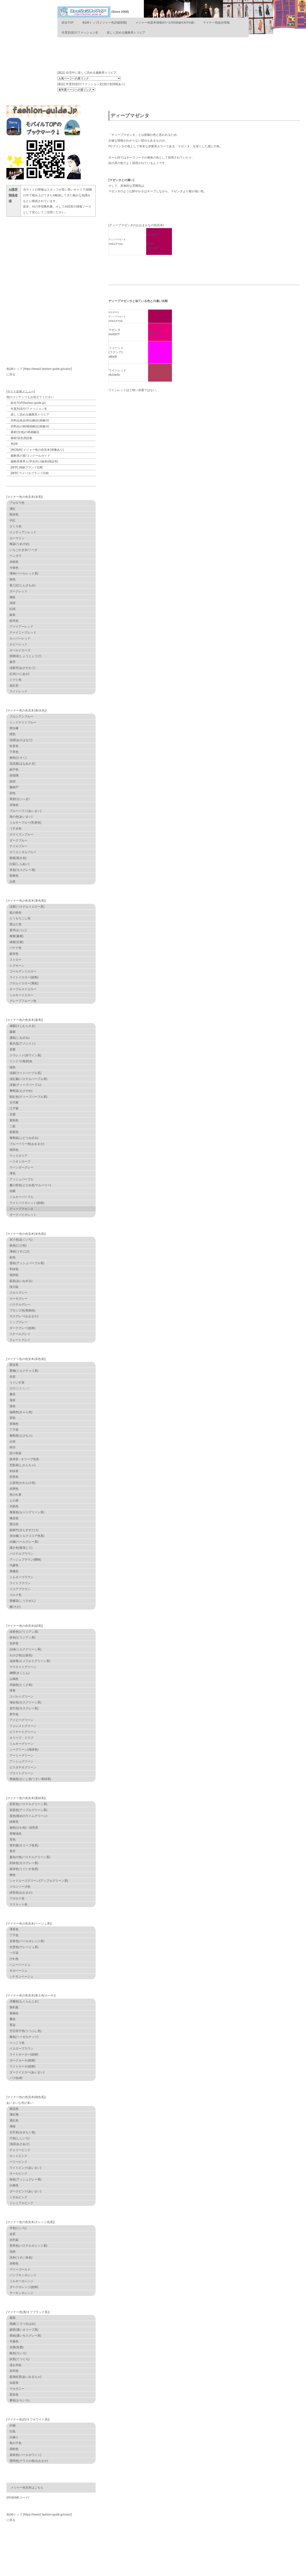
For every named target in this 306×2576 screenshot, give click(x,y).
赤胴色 (14, 1488)
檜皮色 (14, 1518)
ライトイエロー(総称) (24, 977)
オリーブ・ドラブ (21, 1737)
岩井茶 (14, 1643)
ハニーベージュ (20, 1964)
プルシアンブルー (21, 716)
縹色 (13, 734)
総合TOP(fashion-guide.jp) (28, 402)
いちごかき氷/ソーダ (23, 550)
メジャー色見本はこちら (27, 2487)
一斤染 (14, 1952)
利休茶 (14, 1471)
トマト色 (15, 679)
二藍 (13, 1126)
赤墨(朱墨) (16, 2347)
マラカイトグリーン (23, 1667)
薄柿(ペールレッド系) (24, 573)
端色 (13, 1067)
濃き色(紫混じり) (21, 1547)
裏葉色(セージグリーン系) (27, 1512)
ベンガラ (15, 555)
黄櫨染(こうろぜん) (22, 1600)
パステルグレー (20, 1304)
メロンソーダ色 (20, 1886)
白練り (14, 2437)
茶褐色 (14, 1423)
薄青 (13, 1690)
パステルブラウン (21, 1553)
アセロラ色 (17, 502)
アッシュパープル (21, 1179)
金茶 (13, 2234)
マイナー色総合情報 (216, 22)
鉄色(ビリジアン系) (22, 1637)
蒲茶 (13, 1400)
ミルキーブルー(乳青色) (25, 822)
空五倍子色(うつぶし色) (25, 2031)
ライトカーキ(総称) (22, 2066)
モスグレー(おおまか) (24, 1316)
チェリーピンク (20, 2150)
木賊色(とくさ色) (21, 1684)
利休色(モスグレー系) (24, 1863)
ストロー (15, 959)
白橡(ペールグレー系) (24, 1541)
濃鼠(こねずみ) (19, 1037)
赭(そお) (15, 1606)
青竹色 (14, 1714)
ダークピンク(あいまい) (25, 2191)
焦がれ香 (15, 1494)
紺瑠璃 (14, 775)
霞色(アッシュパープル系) (27, 1263)
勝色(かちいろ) (19, 2400)
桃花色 (14, 2108)
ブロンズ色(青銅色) (22, 1310)
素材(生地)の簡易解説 (25, 432)
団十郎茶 (15, 1453)
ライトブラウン (20, 1583)
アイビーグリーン (21, 1720)
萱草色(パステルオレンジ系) (28, 2245)
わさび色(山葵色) (21, 1655)
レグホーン (17, 965)
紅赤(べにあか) (19, 673)
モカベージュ (18, 1970)
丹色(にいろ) (18, 2228)
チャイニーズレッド (23, 632)
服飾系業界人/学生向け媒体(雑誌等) (34, 461)
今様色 (14, 567)
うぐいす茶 (17, 1382)
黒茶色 (14, 2394)
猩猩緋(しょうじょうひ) (25, 656)
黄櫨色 (14, 1571)
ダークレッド (18, 591)
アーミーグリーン (21, 1755)
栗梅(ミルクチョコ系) (24, 1370)
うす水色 (15, 828)
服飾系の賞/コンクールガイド (30, 455)
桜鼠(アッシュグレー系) (25, 2179)
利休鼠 (14, 1269)
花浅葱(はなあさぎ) (22, 763)
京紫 (13, 1114)
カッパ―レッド (20, 638)
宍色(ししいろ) (19, 2138)
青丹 (13, 1851)
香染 (13, 2025)
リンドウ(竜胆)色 (21, 1061)
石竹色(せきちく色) (22, 2132)
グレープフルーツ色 (23, 1000)
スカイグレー (18, 1292)
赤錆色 (14, 561)
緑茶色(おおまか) (21, 1892)
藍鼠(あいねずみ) (21, 1281)
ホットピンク (18, 2156)
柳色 (13, 1875)
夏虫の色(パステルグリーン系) (30, 1857)
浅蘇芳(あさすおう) (22, 668)
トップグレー (18, 1322)
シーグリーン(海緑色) (24, 1749)
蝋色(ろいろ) (18, 2353)
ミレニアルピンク (21, 2203)
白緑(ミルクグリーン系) (25, 1649)
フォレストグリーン (23, 1726)
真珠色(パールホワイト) (25, 2455)
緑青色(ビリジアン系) (24, 1631)
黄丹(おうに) (18, 930)
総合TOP (68, 22)
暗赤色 (14, 514)
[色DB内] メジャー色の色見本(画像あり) (37, 449)
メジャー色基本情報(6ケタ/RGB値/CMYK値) (164, 22)
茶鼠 (13, 1417)
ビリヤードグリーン (23, 1732)
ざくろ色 (15, 526)
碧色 (13, 793)
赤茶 (13, 1376)
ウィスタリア (18, 1155)
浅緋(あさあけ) (19, 2144)
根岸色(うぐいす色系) (24, 1869)
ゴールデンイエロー (23, 971)
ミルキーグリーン (21, 1743)
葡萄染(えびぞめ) (21, 1090)
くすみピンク (18, 2197)
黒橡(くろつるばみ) (22, 2323)
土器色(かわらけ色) (22, 1482)
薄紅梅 (14, 2114)
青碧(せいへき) (19, 799)
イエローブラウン (21, 2048)
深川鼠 (14, 1287)
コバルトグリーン (21, 1696)
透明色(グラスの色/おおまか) (29, 2460)
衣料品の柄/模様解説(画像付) (30, 426)
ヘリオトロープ (20, 1161)
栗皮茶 (14, 1364)
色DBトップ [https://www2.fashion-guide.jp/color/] (39, 369)
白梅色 (14, 2185)
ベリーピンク (18, 2161)
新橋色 (14, 875)
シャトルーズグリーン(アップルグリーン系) (39, 1880)
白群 (13, 881)
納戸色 (14, 769)
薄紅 (13, 508)
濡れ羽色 (15, 2365)
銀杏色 (14, 953)
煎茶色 (14, 1476)
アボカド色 (17, 1898)
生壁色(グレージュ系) (24, 1947)
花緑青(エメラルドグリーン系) (30, 1661)
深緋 (13, 603)
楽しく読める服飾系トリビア (126, 32)
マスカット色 (18, 1904)
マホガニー (17, 2388)
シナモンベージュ (21, 1976)
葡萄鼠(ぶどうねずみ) (24, 1138)
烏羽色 (14, 2370)
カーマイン (17, 538)
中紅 (13, 520)
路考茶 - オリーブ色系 (24, 1459)
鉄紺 (13, 781)
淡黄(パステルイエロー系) (27, 906)
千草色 (14, 752)
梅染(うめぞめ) (19, 544)
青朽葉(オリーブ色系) (24, 1845)
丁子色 (14, 1935)
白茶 (13, 1441)
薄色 (13, 1173)
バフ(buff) (16, 2078)
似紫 (13, 1191)
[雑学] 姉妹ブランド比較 (27, 467)
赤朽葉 (14, 2240)
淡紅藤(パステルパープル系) (28, 1079)
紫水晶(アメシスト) (22, 1043)
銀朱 (13, 614)
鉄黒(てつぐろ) (19, 2359)
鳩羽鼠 (14, 1275)
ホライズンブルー (21, 834)
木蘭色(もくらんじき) (24, 2001)
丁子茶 (14, 1429)
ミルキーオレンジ (21, 2281)
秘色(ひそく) (18, 757)
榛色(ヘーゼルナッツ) (24, 2036)
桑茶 (13, 1394)
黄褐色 (14, 2013)
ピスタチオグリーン (23, 1767)
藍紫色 (14, 1132)
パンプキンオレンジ (23, 2275)
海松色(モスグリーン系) (25, 1702)
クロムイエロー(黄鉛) (24, 983)
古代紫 (14, 1102)
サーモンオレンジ (21, 2293)
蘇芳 (13, 662)
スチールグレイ (20, 1334)
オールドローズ (20, 650)
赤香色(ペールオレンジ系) (27, 1941)
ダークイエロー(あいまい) (27, 2072)
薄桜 (13, 2126)
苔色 (13, 1839)
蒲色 (13, 1406)
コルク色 (15, 1594)
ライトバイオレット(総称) (27, 1202)
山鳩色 (14, 1678)
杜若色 (14, 746)
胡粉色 (14, 2449)
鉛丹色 (14, 620)
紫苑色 (14, 1120)
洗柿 (13, 2251)
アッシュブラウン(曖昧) (25, 1559)
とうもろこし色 (20, 918)
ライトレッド (18, 691)
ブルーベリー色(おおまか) (27, 1144)
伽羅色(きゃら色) (21, 1412)
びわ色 (14, 1958)
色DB (14, 443)
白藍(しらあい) (19, 864)
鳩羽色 (14, 1149)
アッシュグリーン (21, 1761)
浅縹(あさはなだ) (21, 740)
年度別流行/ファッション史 (80, 32)
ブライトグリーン (21, 1773)
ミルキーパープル (21, 1197)
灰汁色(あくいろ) (21, 1239)
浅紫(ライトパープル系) (25, 1073)
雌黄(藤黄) (16, 936)
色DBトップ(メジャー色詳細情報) (104, 22)
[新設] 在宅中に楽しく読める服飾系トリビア (86, 72)
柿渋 (13, 1447)
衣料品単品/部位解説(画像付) (30, 420)
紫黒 (13, 2317)
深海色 (14, 805)
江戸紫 (14, 1108)
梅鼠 (13, 597)
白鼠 (13, 2431)
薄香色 (14, 1929)
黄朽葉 (14, 2007)
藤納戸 (14, 787)
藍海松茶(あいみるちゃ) (25, 2376)
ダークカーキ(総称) (22, 2060)
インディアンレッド (23, 532)
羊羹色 (14, 2341)
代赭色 (14, 1565)
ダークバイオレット (23, 1214)
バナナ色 (15, 947)
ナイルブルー (18, 846)
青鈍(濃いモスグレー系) (25, 2335)
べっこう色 (17, 2042)
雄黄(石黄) (16, 942)
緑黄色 (14, 1821)
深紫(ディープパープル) (25, 1085)
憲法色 (14, 1524)
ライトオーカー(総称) (24, 2054)
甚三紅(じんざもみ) (22, 585)
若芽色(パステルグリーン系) (28, 1804)
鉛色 (13, 1257)
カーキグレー (18, 1298)
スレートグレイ (20, 1340)
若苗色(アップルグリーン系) (28, 1810)
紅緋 (13, 609)
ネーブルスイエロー (23, 989)
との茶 (14, 1500)
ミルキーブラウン (21, 1577)
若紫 (13, 1049)
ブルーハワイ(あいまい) (25, 811)
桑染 (13, 2019)
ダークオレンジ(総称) (24, 2287)
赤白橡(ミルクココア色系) (27, 1535)
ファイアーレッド (21, 626)
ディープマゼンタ (21, 1208)
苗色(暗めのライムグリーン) (28, 1816)
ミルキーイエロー (21, 995)
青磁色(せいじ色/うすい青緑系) (30, 1779)
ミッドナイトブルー (23, 722)
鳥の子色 (15, 2443)
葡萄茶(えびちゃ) (21, 1435)
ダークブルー (18, 840)
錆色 (13, 579)
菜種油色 (15, 1833)
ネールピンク (18, 2173)
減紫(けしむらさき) (22, 1026)
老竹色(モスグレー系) (24, 1708)
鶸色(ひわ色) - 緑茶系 (24, 1827)
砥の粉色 (15, 912)
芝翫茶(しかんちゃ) (22, 1465)
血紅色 (14, 685)
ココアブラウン (20, 1589)
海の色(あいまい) (21, 816)
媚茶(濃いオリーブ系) (24, 2329)
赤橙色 (14, 2263)
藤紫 (13, 1031)
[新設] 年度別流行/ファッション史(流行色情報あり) (91, 84)
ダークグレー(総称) (22, 1328)
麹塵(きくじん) (19, 1673)
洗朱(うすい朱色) (21, 2257)
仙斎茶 (14, 2382)
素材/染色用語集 (21, 438)
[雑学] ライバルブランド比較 (30, 473)
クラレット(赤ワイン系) (25, 1055)
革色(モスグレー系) (22, 870)
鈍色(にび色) (18, 1245)
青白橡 (14, 728)
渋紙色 (14, 1506)
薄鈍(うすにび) (19, 1251)
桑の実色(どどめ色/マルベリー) (30, 1185)
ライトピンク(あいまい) (25, 2167)
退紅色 (14, 2120)
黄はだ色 (15, 924)
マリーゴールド (20, 2269)
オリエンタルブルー (23, 852)
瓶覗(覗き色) (18, 858)
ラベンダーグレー (21, 1167)
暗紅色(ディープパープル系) (28, 1096)
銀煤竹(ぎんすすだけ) (24, 1530)
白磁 (13, 2425)
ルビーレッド (18, 644)
